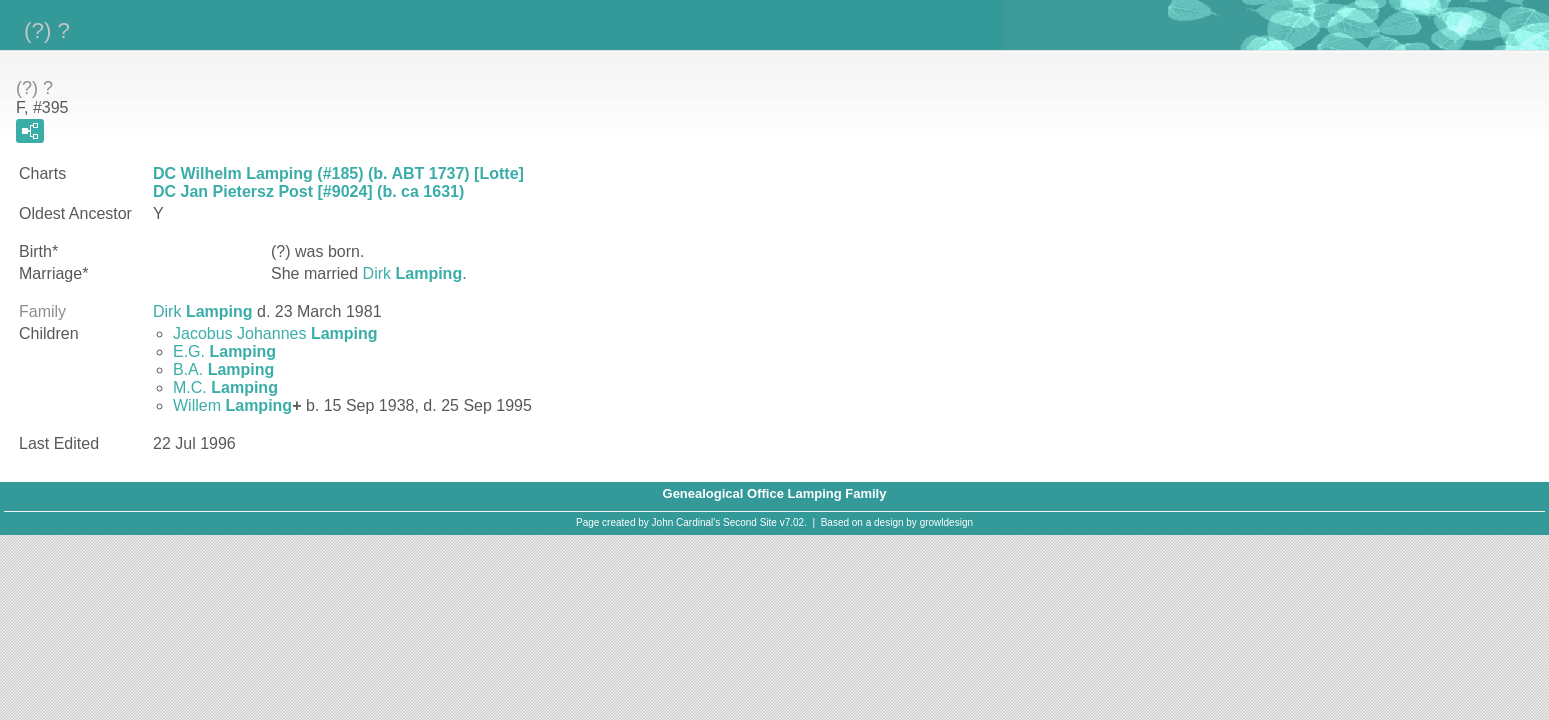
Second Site (750, 522)
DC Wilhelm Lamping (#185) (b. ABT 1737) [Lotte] (338, 173)
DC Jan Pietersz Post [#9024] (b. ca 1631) (308, 191)
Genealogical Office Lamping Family (775, 493)
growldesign (946, 522)
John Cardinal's (686, 522)
